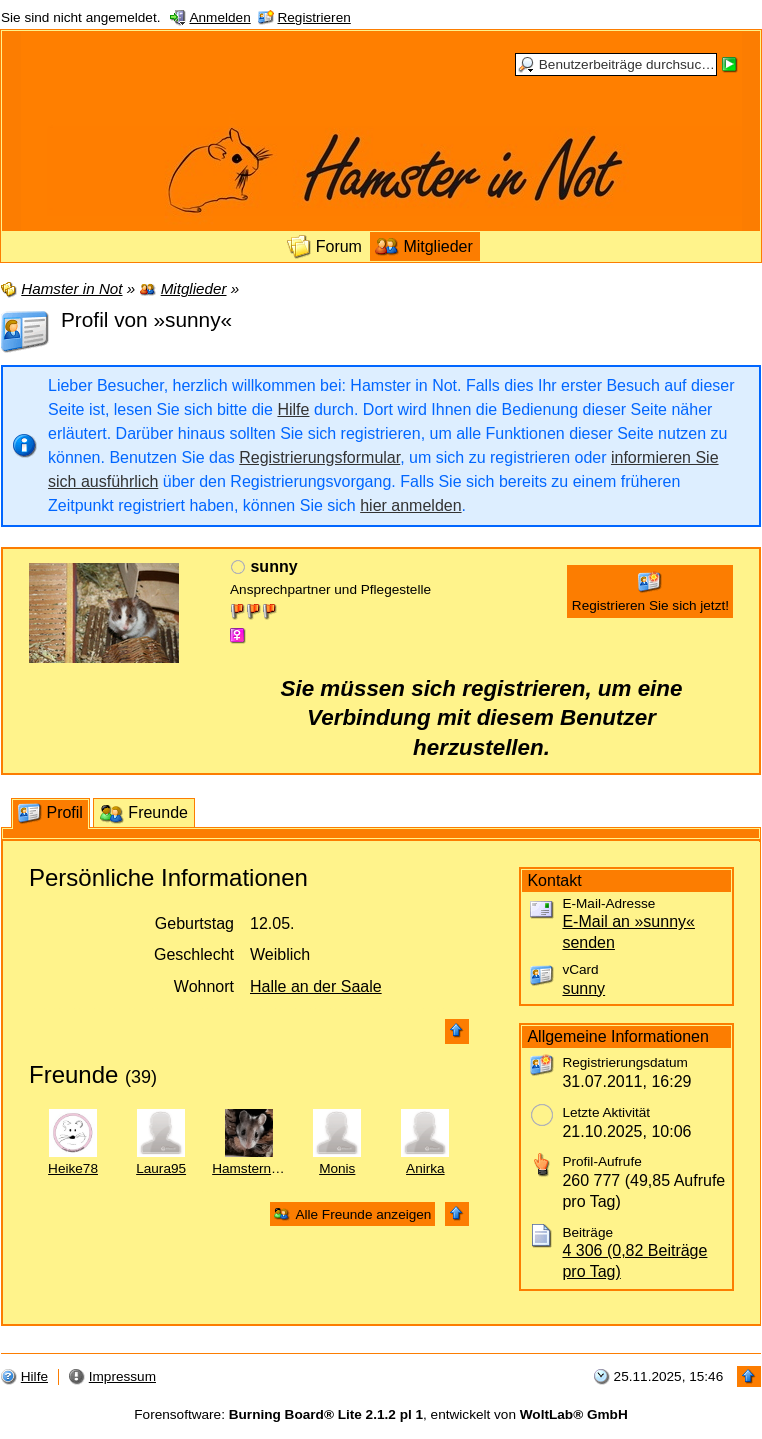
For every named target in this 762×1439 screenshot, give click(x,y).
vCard (580, 969)
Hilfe (293, 409)
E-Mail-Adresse (608, 903)
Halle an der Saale (316, 986)
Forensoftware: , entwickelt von (380, 1414)
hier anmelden (410, 505)
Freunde (73, 1074)
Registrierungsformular (319, 457)
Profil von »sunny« (146, 319)
